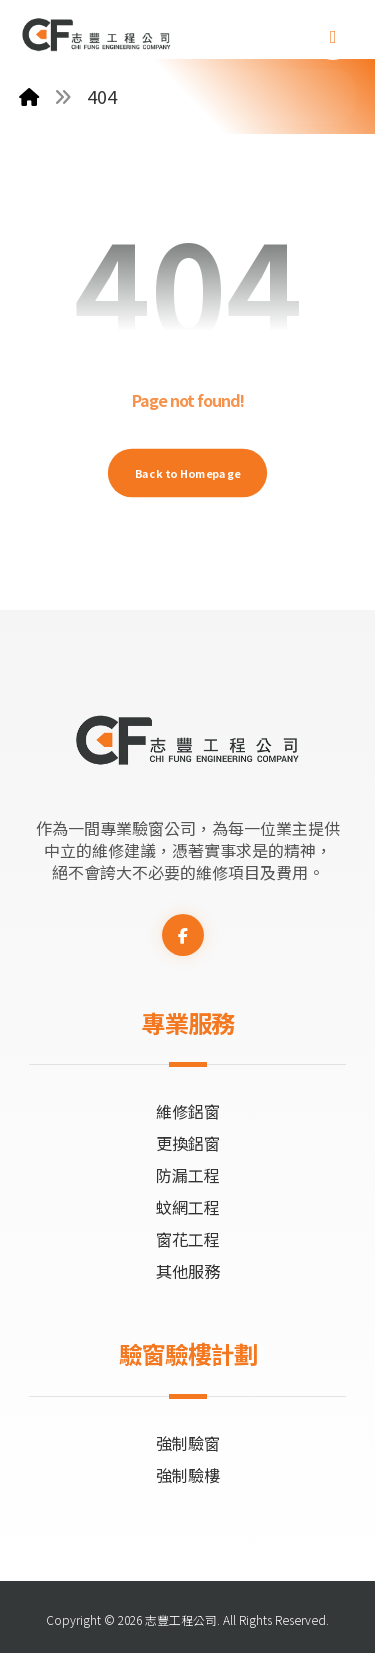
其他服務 (188, 1271)
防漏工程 (188, 1175)
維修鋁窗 (188, 1111)
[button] (333, 37)
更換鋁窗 (188, 1143)
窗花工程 (188, 1239)
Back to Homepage (187, 472)
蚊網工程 (188, 1207)
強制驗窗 (188, 1443)
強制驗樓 (188, 1475)
